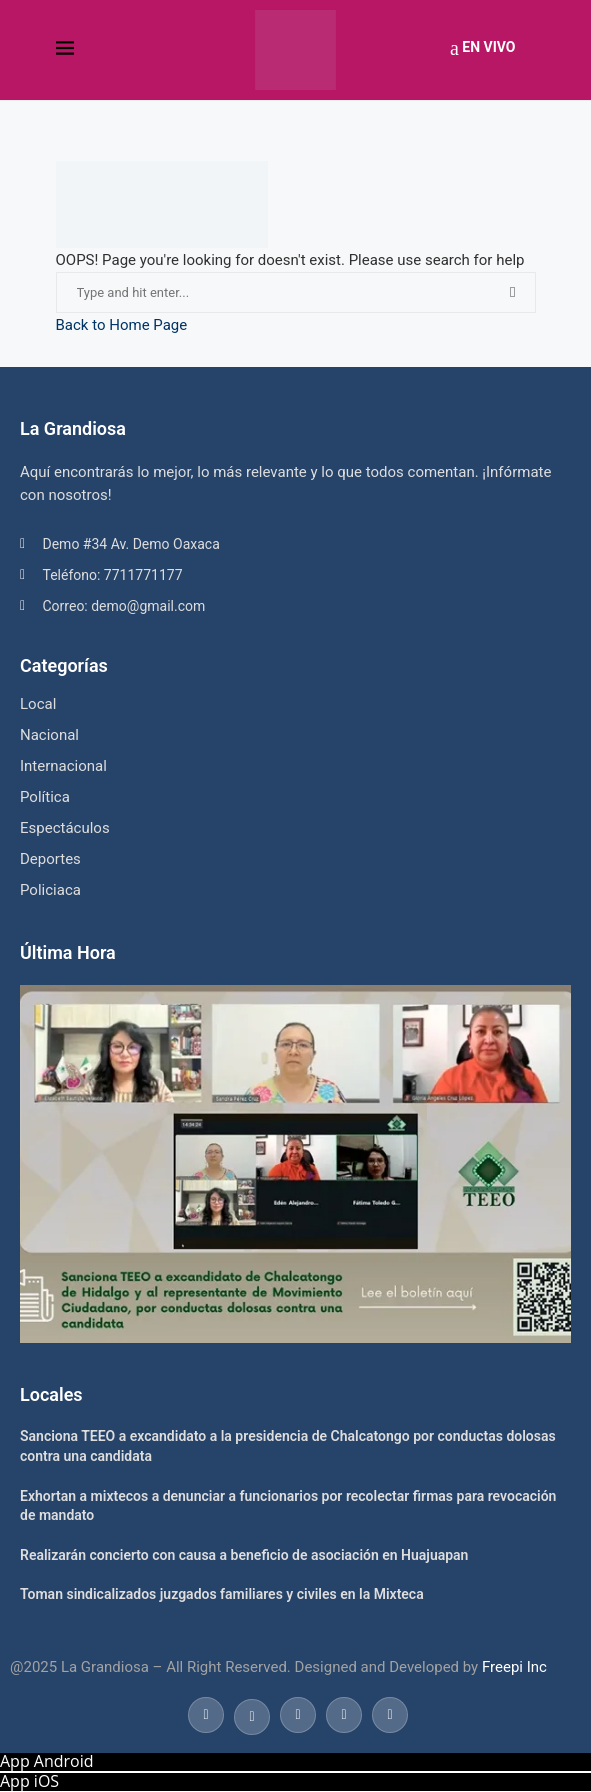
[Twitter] (252, 1714)
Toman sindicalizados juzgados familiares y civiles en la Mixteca (222, 1594)
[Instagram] (298, 1714)
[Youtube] (344, 1714)
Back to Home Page (122, 325)
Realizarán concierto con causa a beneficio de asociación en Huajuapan (244, 1555)
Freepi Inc (514, 1667)
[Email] (387, 1714)
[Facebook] (206, 1714)
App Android (47, 1761)
